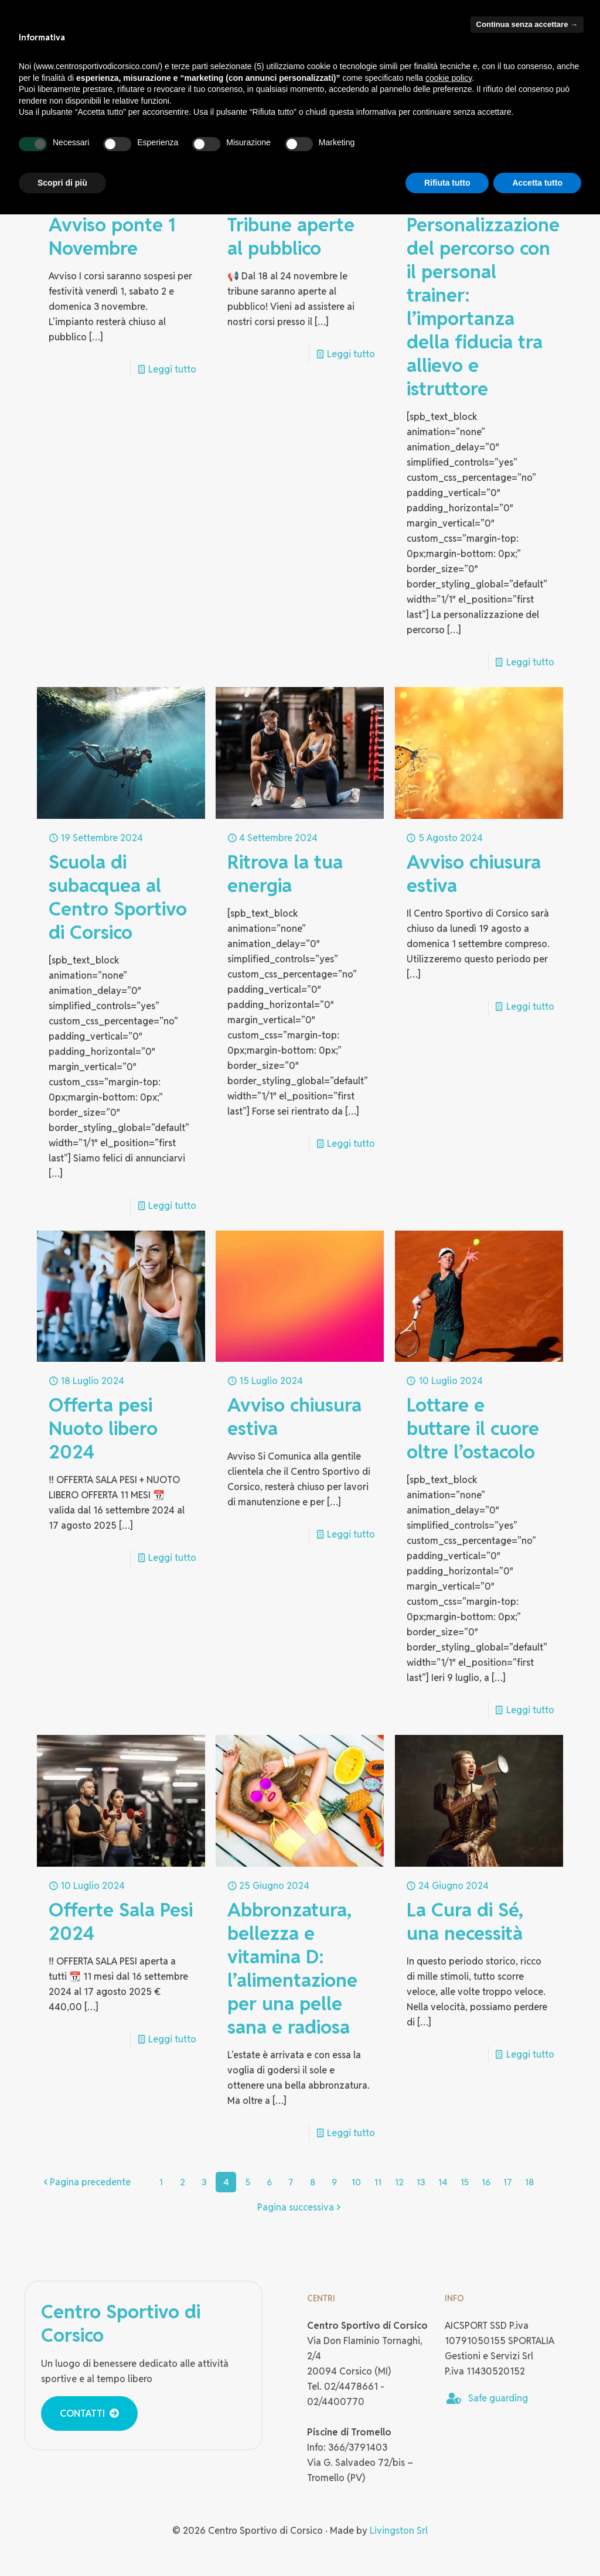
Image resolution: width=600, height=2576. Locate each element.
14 (443, 2182)
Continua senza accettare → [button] (527, 24)
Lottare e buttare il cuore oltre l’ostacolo (473, 1428)
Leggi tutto (172, 369)
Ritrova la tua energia (285, 873)
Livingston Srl (399, 2530)
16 (486, 2182)
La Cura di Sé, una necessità (465, 1921)
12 (399, 2182)
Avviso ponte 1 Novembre (112, 236)
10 (356, 2182)
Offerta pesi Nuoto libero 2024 (103, 1428)
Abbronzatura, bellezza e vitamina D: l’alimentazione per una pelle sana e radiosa (292, 1968)
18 (529, 2182)
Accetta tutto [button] (537, 182)
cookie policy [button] (448, 78)
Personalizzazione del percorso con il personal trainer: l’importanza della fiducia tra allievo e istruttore (483, 307)
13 (421, 2182)
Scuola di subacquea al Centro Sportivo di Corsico (118, 897)
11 (378, 2182)
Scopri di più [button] (62, 182)
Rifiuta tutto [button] (447, 182)
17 (508, 2182)
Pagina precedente (85, 2182)
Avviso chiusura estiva (474, 873)
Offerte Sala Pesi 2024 (121, 1921)
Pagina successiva (300, 2207)
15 (464, 2182)
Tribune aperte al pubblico (290, 236)
